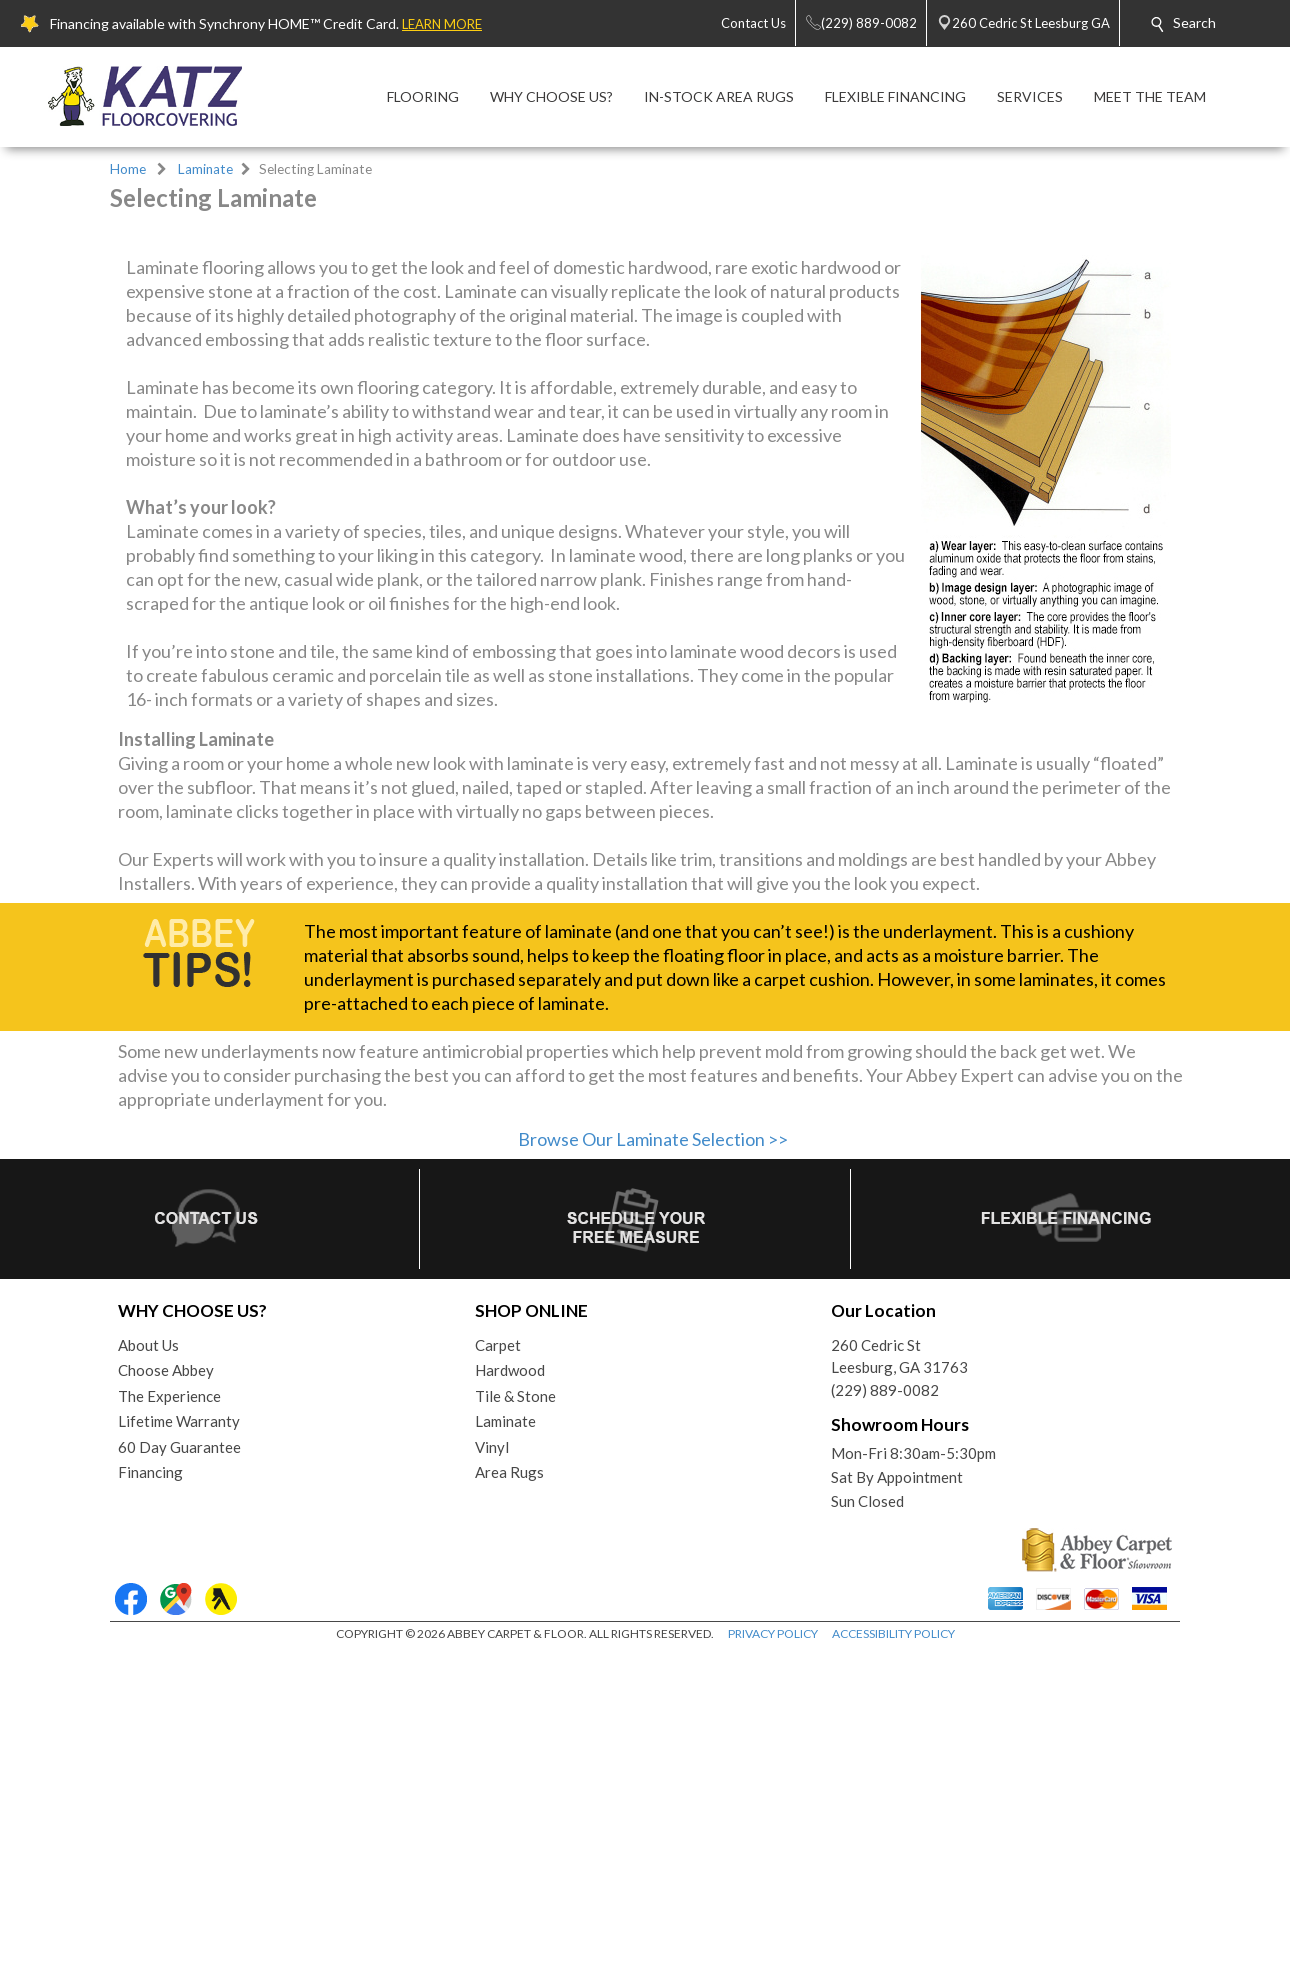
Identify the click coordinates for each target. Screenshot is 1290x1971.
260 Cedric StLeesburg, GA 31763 (899, 1676)
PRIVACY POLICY (773, 1953)
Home (128, 169)
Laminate (205, 169)
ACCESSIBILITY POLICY (893, 1953)
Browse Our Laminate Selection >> (653, 1459)
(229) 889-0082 (885, 1710)
